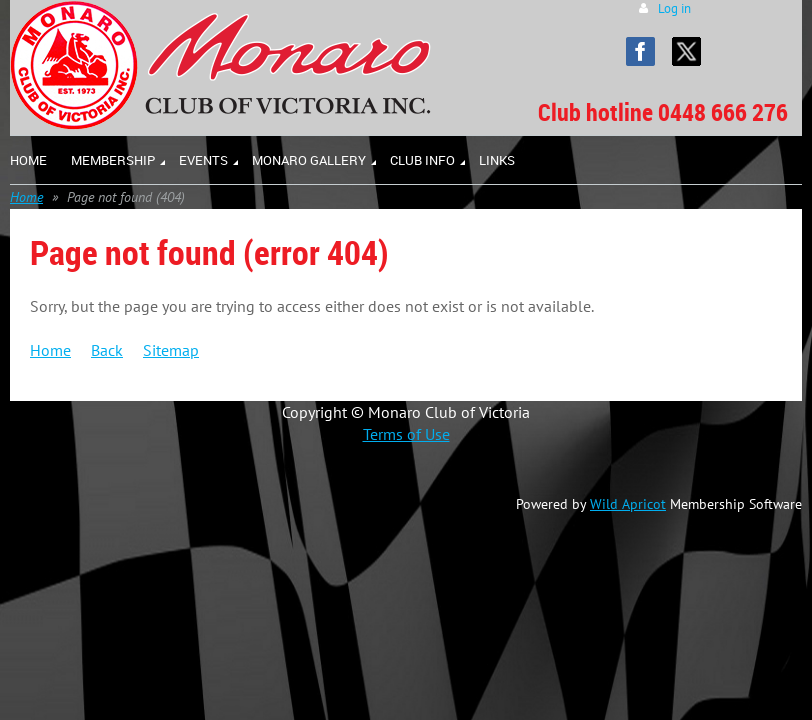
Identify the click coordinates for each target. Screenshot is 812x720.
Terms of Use (406, 434)
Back (107, 350)
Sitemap (171, 350)
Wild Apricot (628, 504)
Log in (674, 8)
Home (26, 197)
